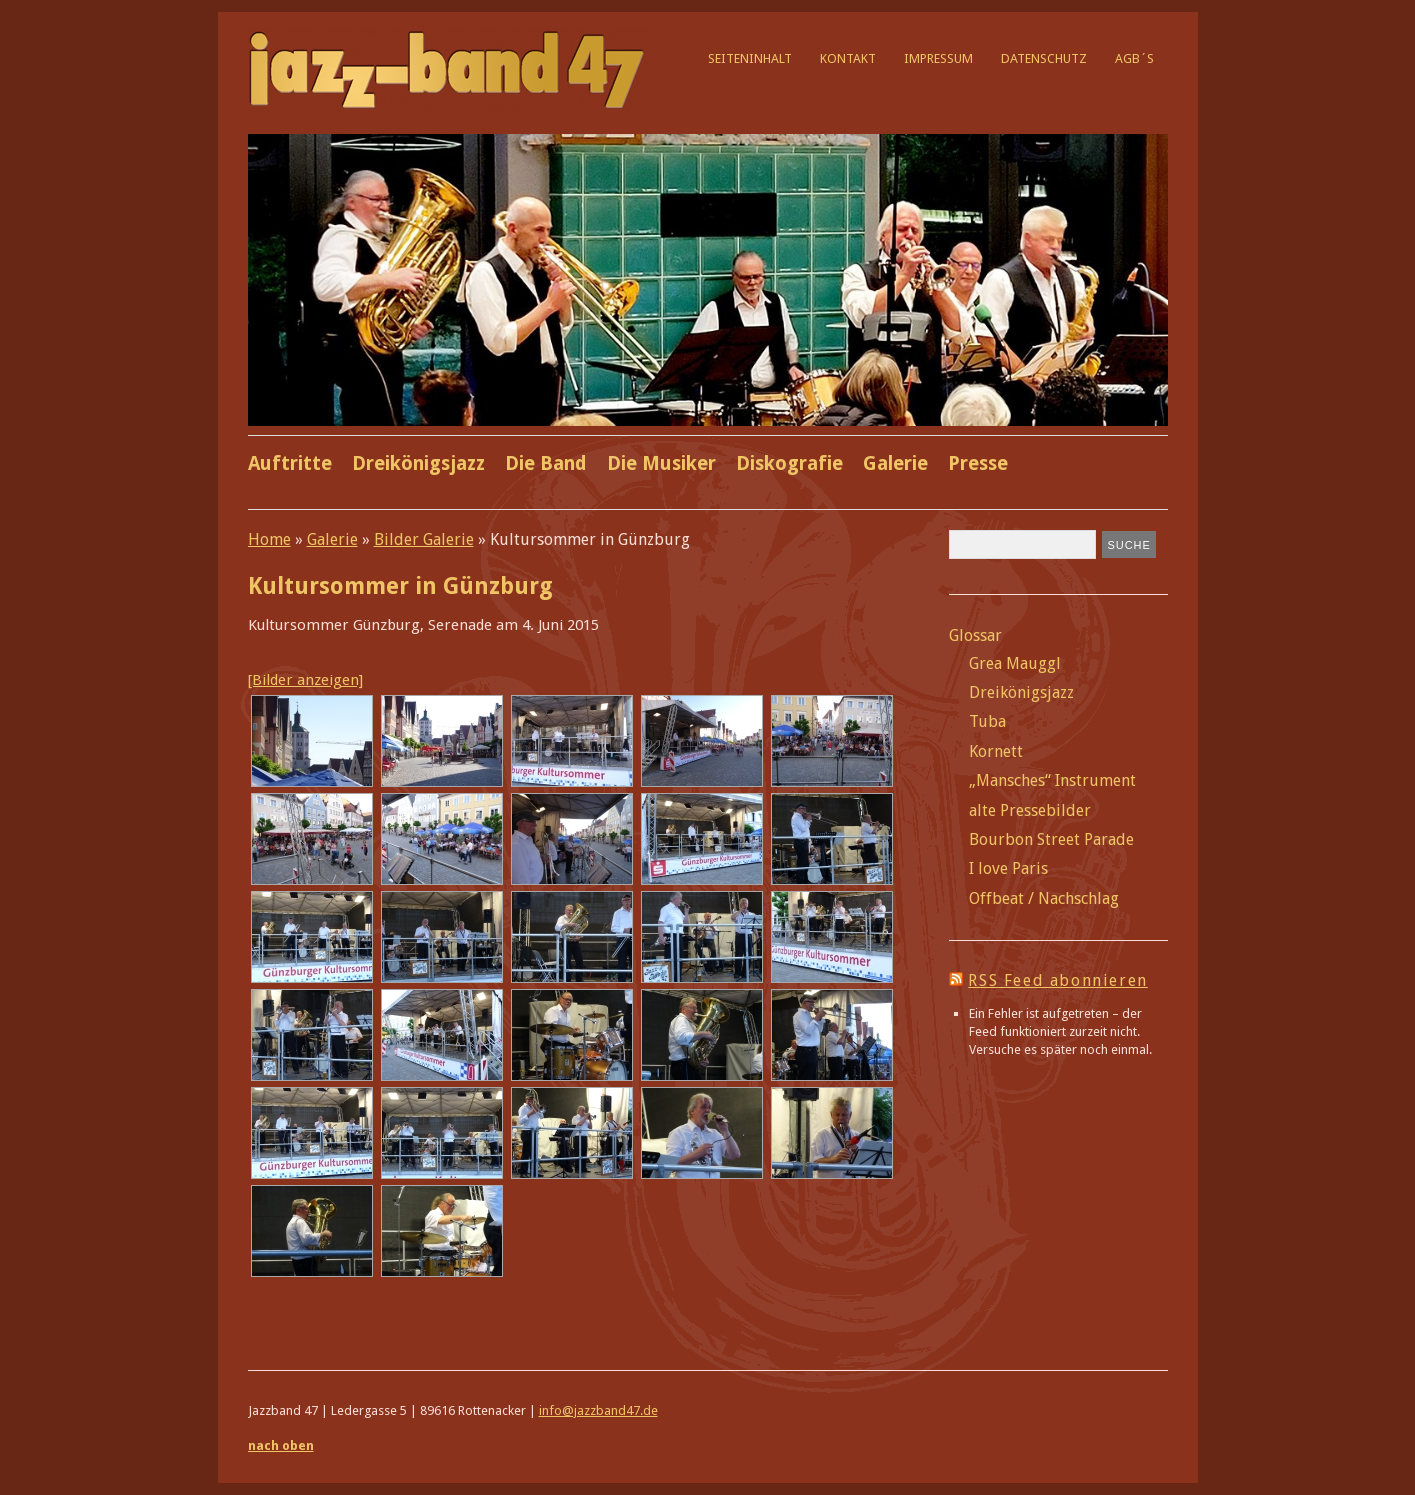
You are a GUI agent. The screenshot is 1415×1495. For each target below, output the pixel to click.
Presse (978, 463)
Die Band (546, 463)
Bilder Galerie (424, 539)
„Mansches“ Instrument (1052, 780)
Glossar (975, 635)
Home (269, 539)
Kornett (996, 751)
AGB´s (1134, 58)
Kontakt (848, 58)
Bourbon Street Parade (1051, 839)
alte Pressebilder (1030, 810)
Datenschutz (1044, 58)
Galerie (895, 463)
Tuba (987, 721)
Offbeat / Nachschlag (1044, 898)
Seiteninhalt (750, 58)
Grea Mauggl (1015, 663)
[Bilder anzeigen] (305, 680)
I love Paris (1008, 868)
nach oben (281, 1445)
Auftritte (290, 463)
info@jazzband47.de (598, 1410)
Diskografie (789, 463)
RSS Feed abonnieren (1057, 980)
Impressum (938, 58)
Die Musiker (661, 463)
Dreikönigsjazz (418, 463)
